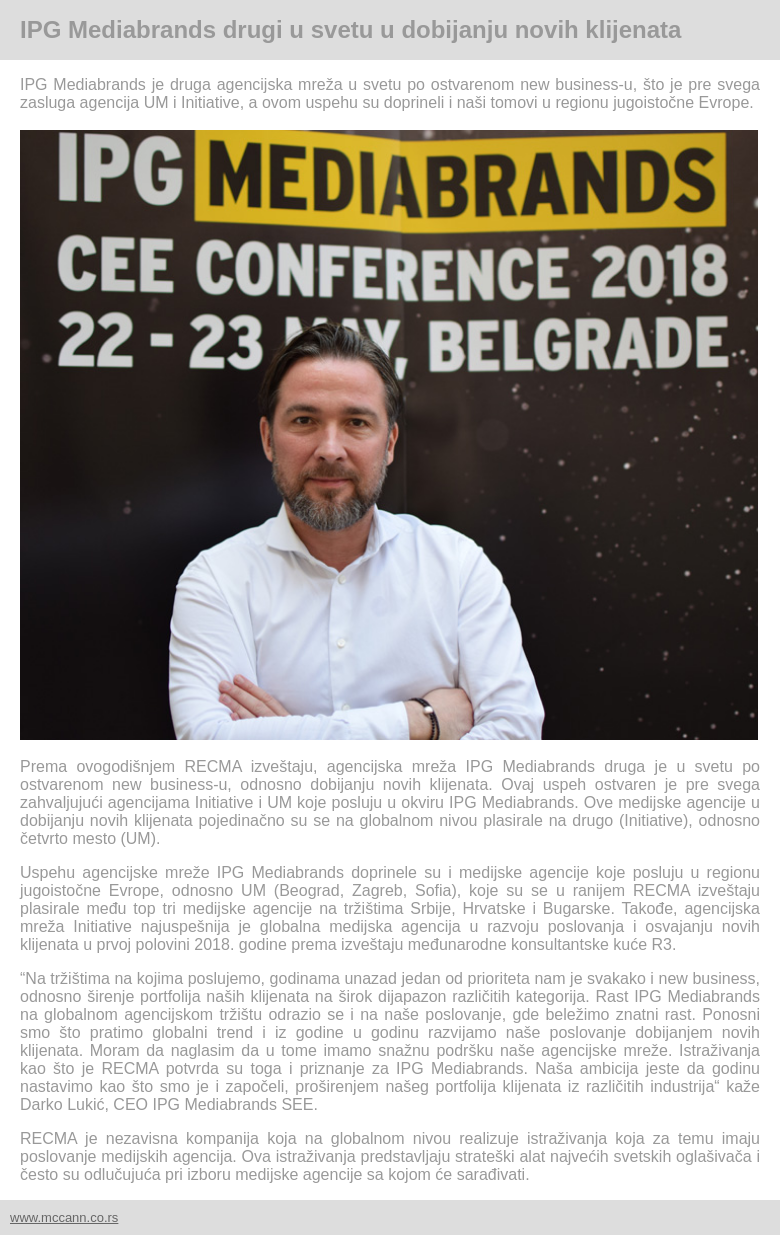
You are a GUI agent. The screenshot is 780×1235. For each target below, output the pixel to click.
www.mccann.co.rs (64, 1217)
